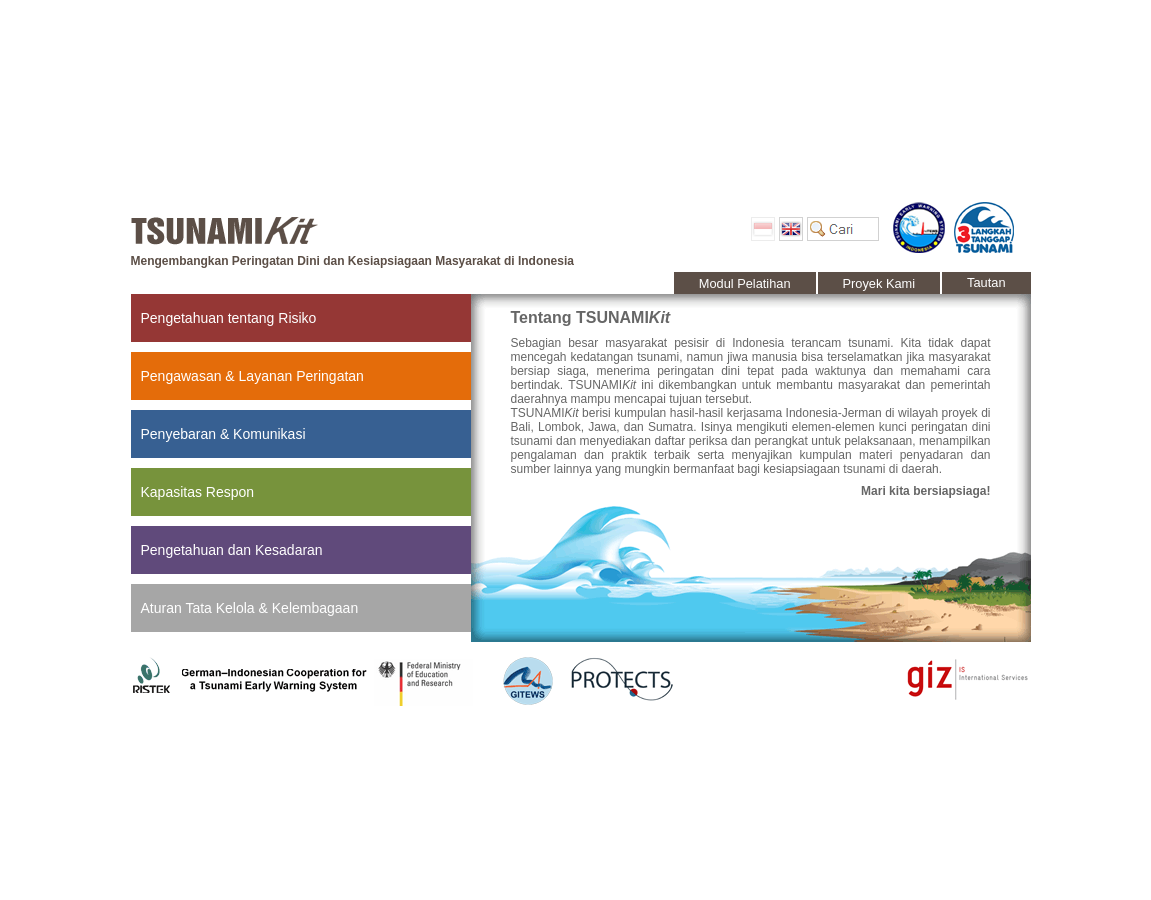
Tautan (986, 282)
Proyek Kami (879, 283)
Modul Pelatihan (745, 283)
